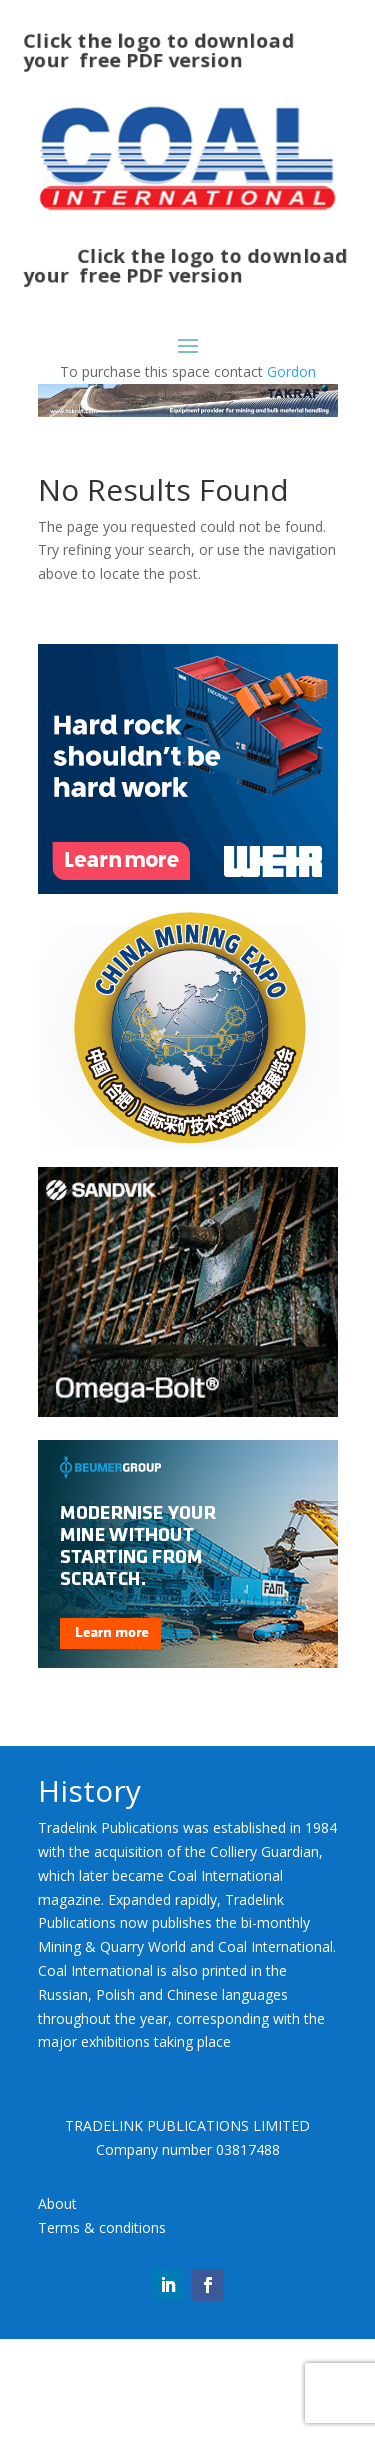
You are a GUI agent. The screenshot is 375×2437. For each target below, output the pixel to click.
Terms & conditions (102, 2227)
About (57, 2203)
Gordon (291, 371)
